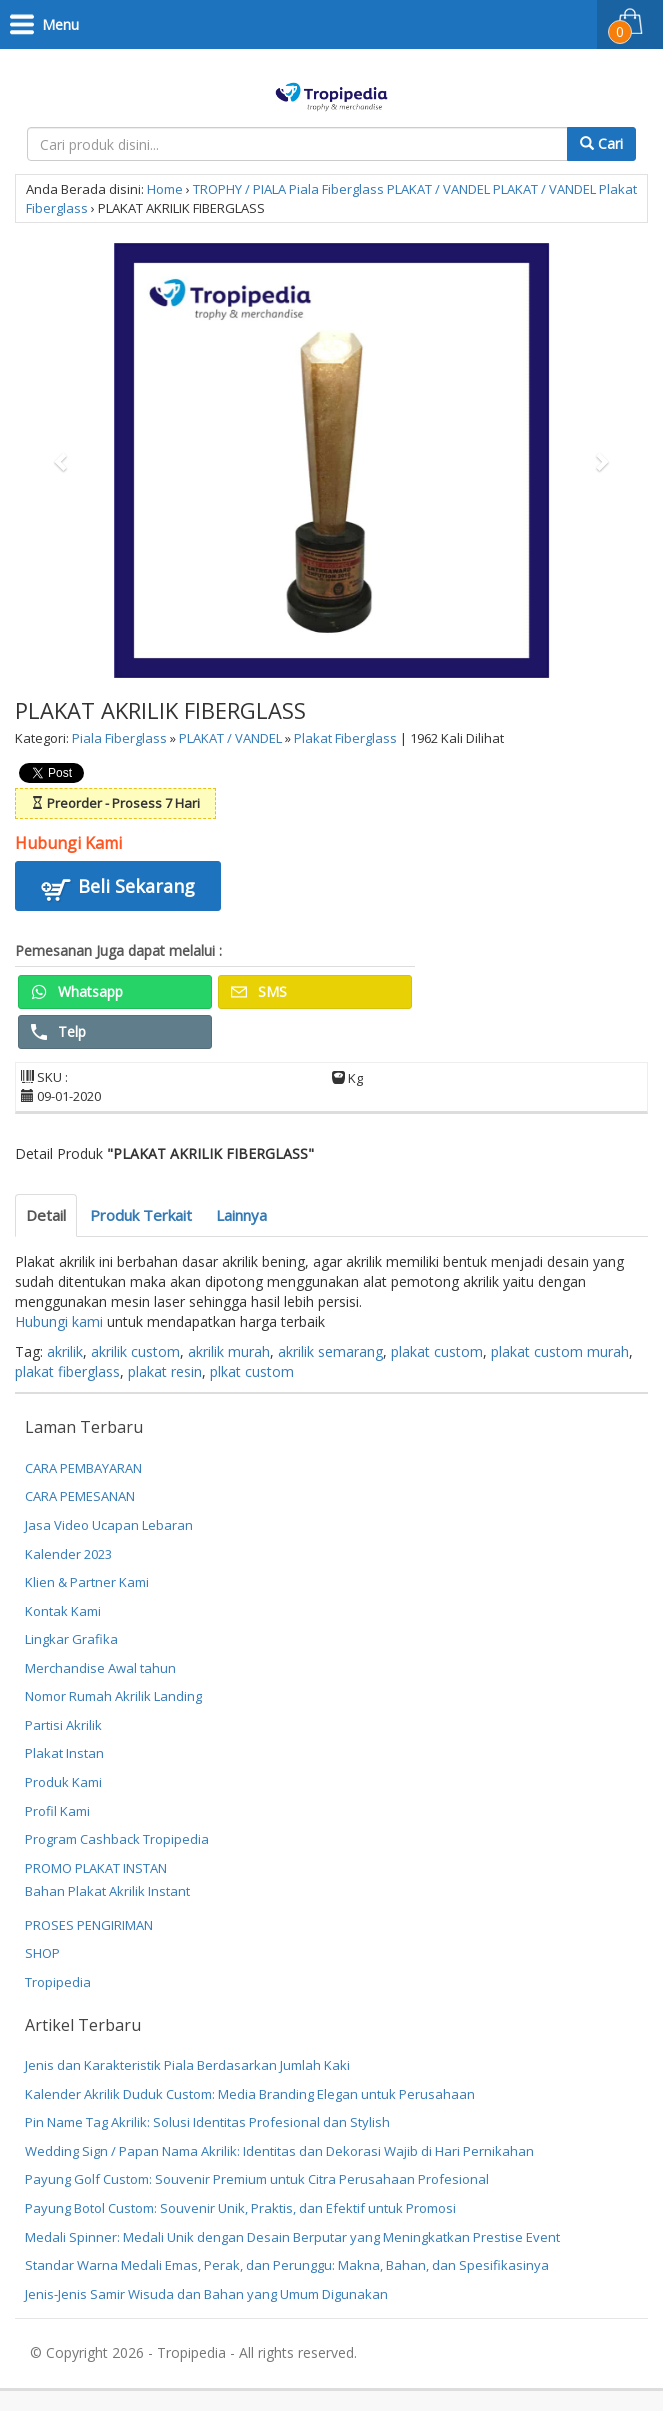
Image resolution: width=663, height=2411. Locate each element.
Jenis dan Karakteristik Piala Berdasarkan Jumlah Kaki (187, 2065)
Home (165, 189)
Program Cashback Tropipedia (117, 1839)
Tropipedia (58, 1982)
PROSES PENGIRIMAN (89, 1925)
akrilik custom (135, 1351)
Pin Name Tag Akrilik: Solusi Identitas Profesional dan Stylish (207, 2122)
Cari (601, 143)
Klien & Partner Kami (87, 1582)
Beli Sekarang (118, 889)
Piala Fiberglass (336, 189)
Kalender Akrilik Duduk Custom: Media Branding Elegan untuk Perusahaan (250, 2094)
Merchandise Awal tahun (100, 1668)
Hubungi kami (59, 1321)
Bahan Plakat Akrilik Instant (107, 1891)
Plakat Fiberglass (345, 738)
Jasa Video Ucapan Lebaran (109, 1525)
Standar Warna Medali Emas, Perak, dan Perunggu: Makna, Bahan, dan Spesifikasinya (287, 2265)
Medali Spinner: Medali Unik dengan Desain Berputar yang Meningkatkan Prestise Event (292, 2237)
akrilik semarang (330, 1351)
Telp (58, 1031)
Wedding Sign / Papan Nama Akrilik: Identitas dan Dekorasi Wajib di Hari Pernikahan (279, 2151)
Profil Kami (57, 1811)
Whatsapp (77, 991)
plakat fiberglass (67, 1371)
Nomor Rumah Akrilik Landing (113, 1696)
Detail (46, 1215)
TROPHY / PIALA (239, 189)
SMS (259, 991)
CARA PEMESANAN (80, 1496)
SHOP (42, 1953)
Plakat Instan (64, 1753)
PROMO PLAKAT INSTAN (96, 1868)
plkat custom (252, 1371)
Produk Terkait (141, 1215)
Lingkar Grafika (71, 1639)
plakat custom (437, 1351)
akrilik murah (229, 1351)
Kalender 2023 (68, 1554)
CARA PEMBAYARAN (83, 1468)
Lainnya (241, 1215)
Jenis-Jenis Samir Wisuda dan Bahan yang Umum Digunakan (206, 2294)
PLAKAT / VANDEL (438, 189)
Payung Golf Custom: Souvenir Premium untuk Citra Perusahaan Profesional (257, 2179)
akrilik (65, 1351)
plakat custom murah (560, 1351)
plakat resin (165, 1371)
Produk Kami (63, 1782)
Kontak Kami (63, 1611)
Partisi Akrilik (63, 1725)
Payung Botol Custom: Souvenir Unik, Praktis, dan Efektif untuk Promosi (240, 2208)
